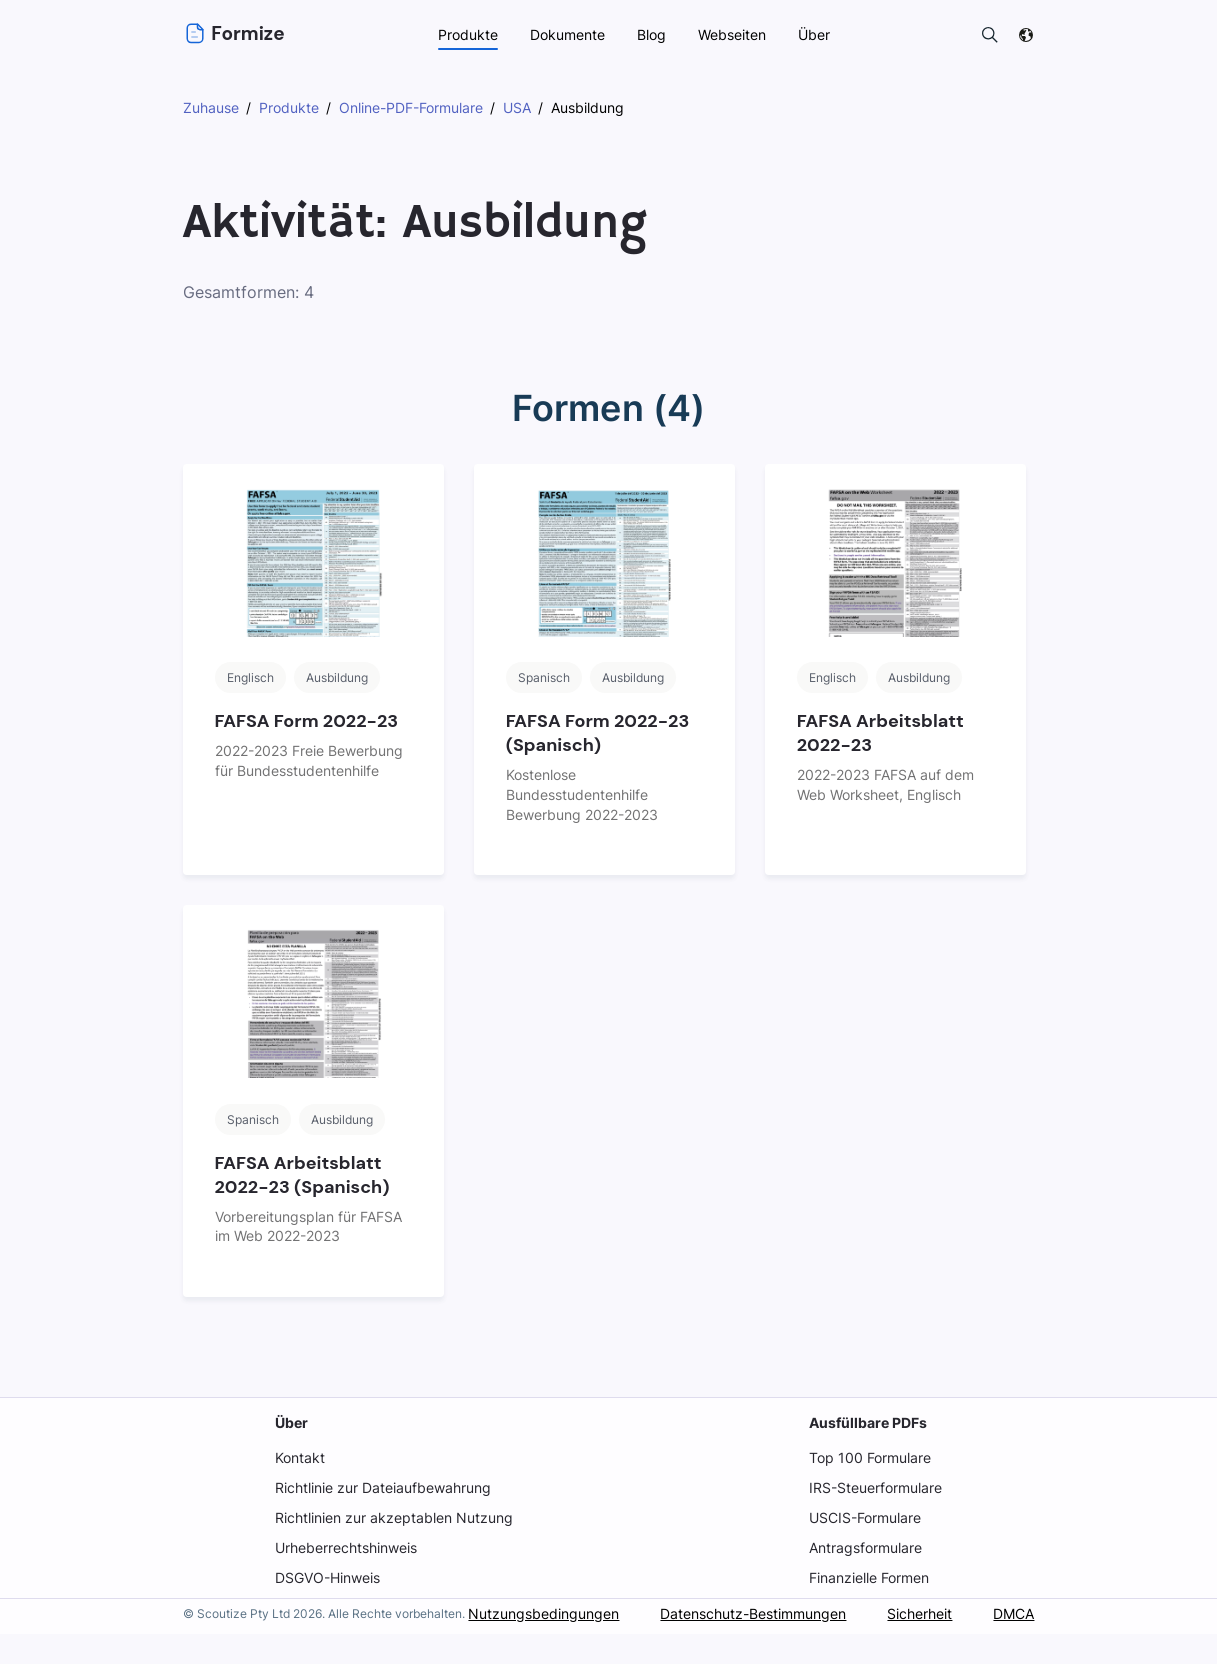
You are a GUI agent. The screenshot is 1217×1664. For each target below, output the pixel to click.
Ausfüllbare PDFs (866, 1422)
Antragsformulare (864, 1547)
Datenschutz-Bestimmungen (749, 1648)
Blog (650, 34)
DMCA (1013, 1648)
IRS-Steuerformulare (874, 1487)
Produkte (466, 34)
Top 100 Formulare (868, 1457)
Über (290, 1422)
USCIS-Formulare (864, 1517)
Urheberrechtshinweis (347, 1547)
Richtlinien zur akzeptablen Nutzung (393, 1517)
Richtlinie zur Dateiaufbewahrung (383, 1487)
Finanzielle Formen (869, 1577)
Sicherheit (917, 1648)
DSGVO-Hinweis (328, 1577)
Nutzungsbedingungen (538, 1648)
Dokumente (566, 34)
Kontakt (299, 1457)
